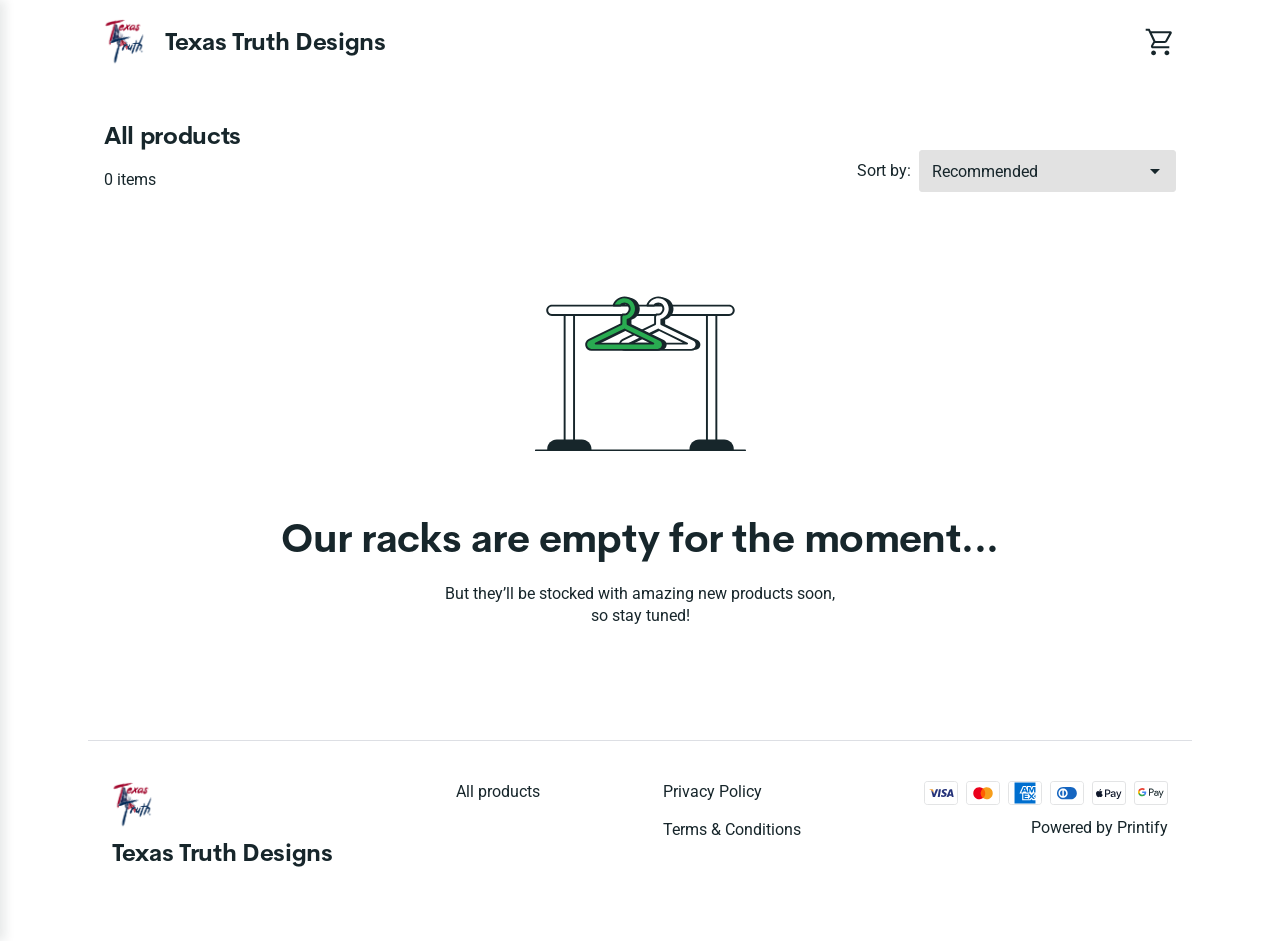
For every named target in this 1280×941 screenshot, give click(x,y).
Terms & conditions (732, 829)
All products (498, 791)
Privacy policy (712, 791)
